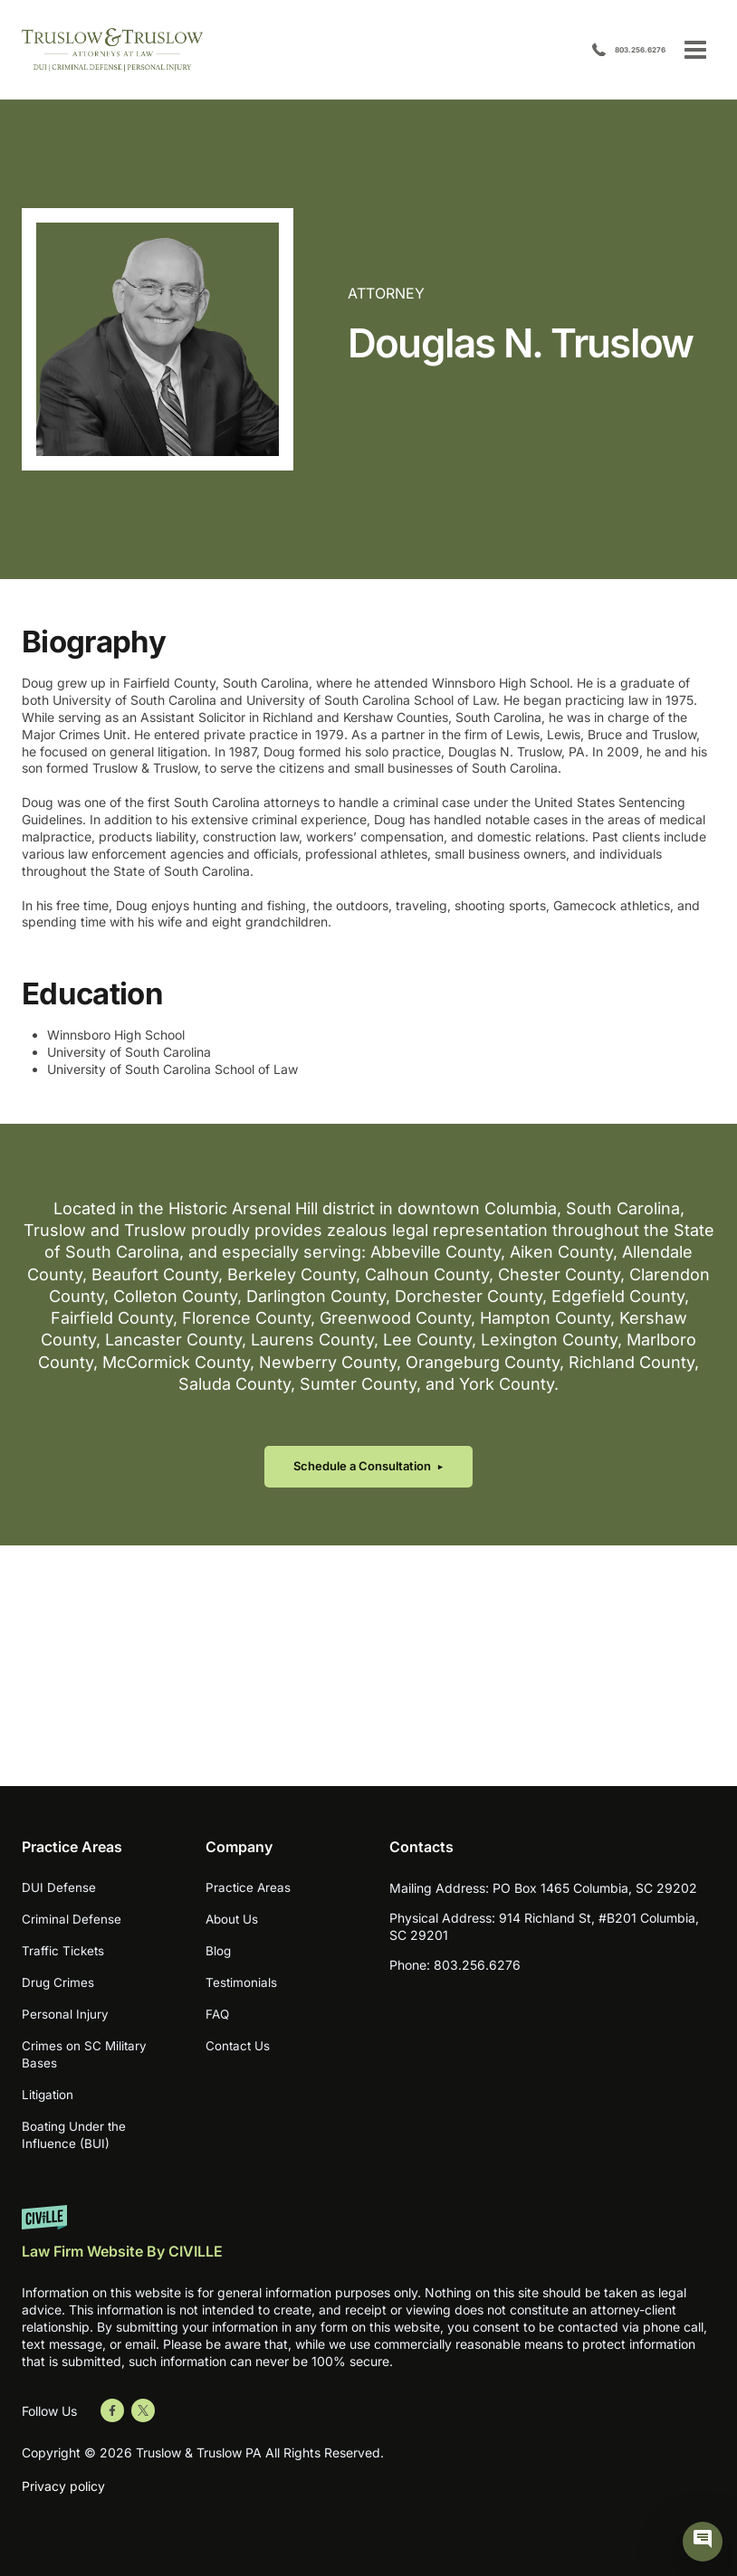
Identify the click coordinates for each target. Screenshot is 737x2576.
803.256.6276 (615, 50)
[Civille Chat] (703, 2542)
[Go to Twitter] (143, 2410)
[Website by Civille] (368, 2241)
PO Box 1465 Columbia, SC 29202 (595, 1888)
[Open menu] (695, 49)
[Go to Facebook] (112, 2410)
